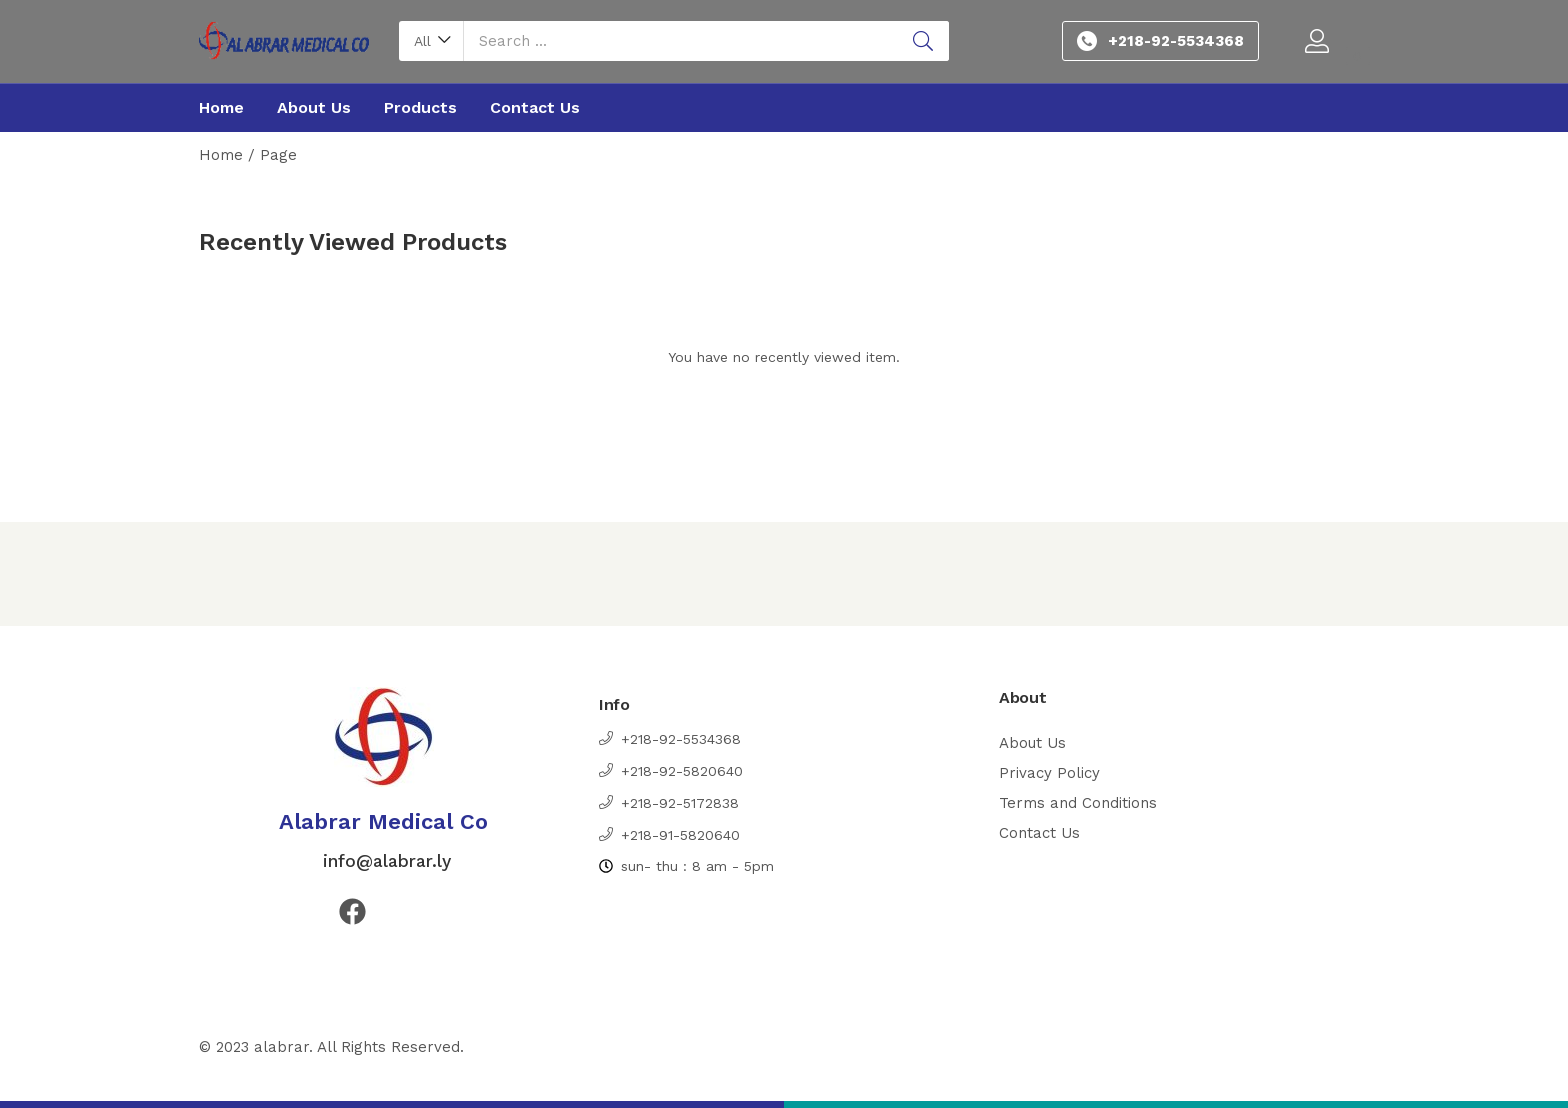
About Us (314, 107)
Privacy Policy (1049, 773)
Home (221, 107)
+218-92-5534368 (1176, 41)
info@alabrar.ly (384, 861)
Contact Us (535, 107)
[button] (431, 41)
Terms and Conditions (1078, 803)
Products (420, 107)
